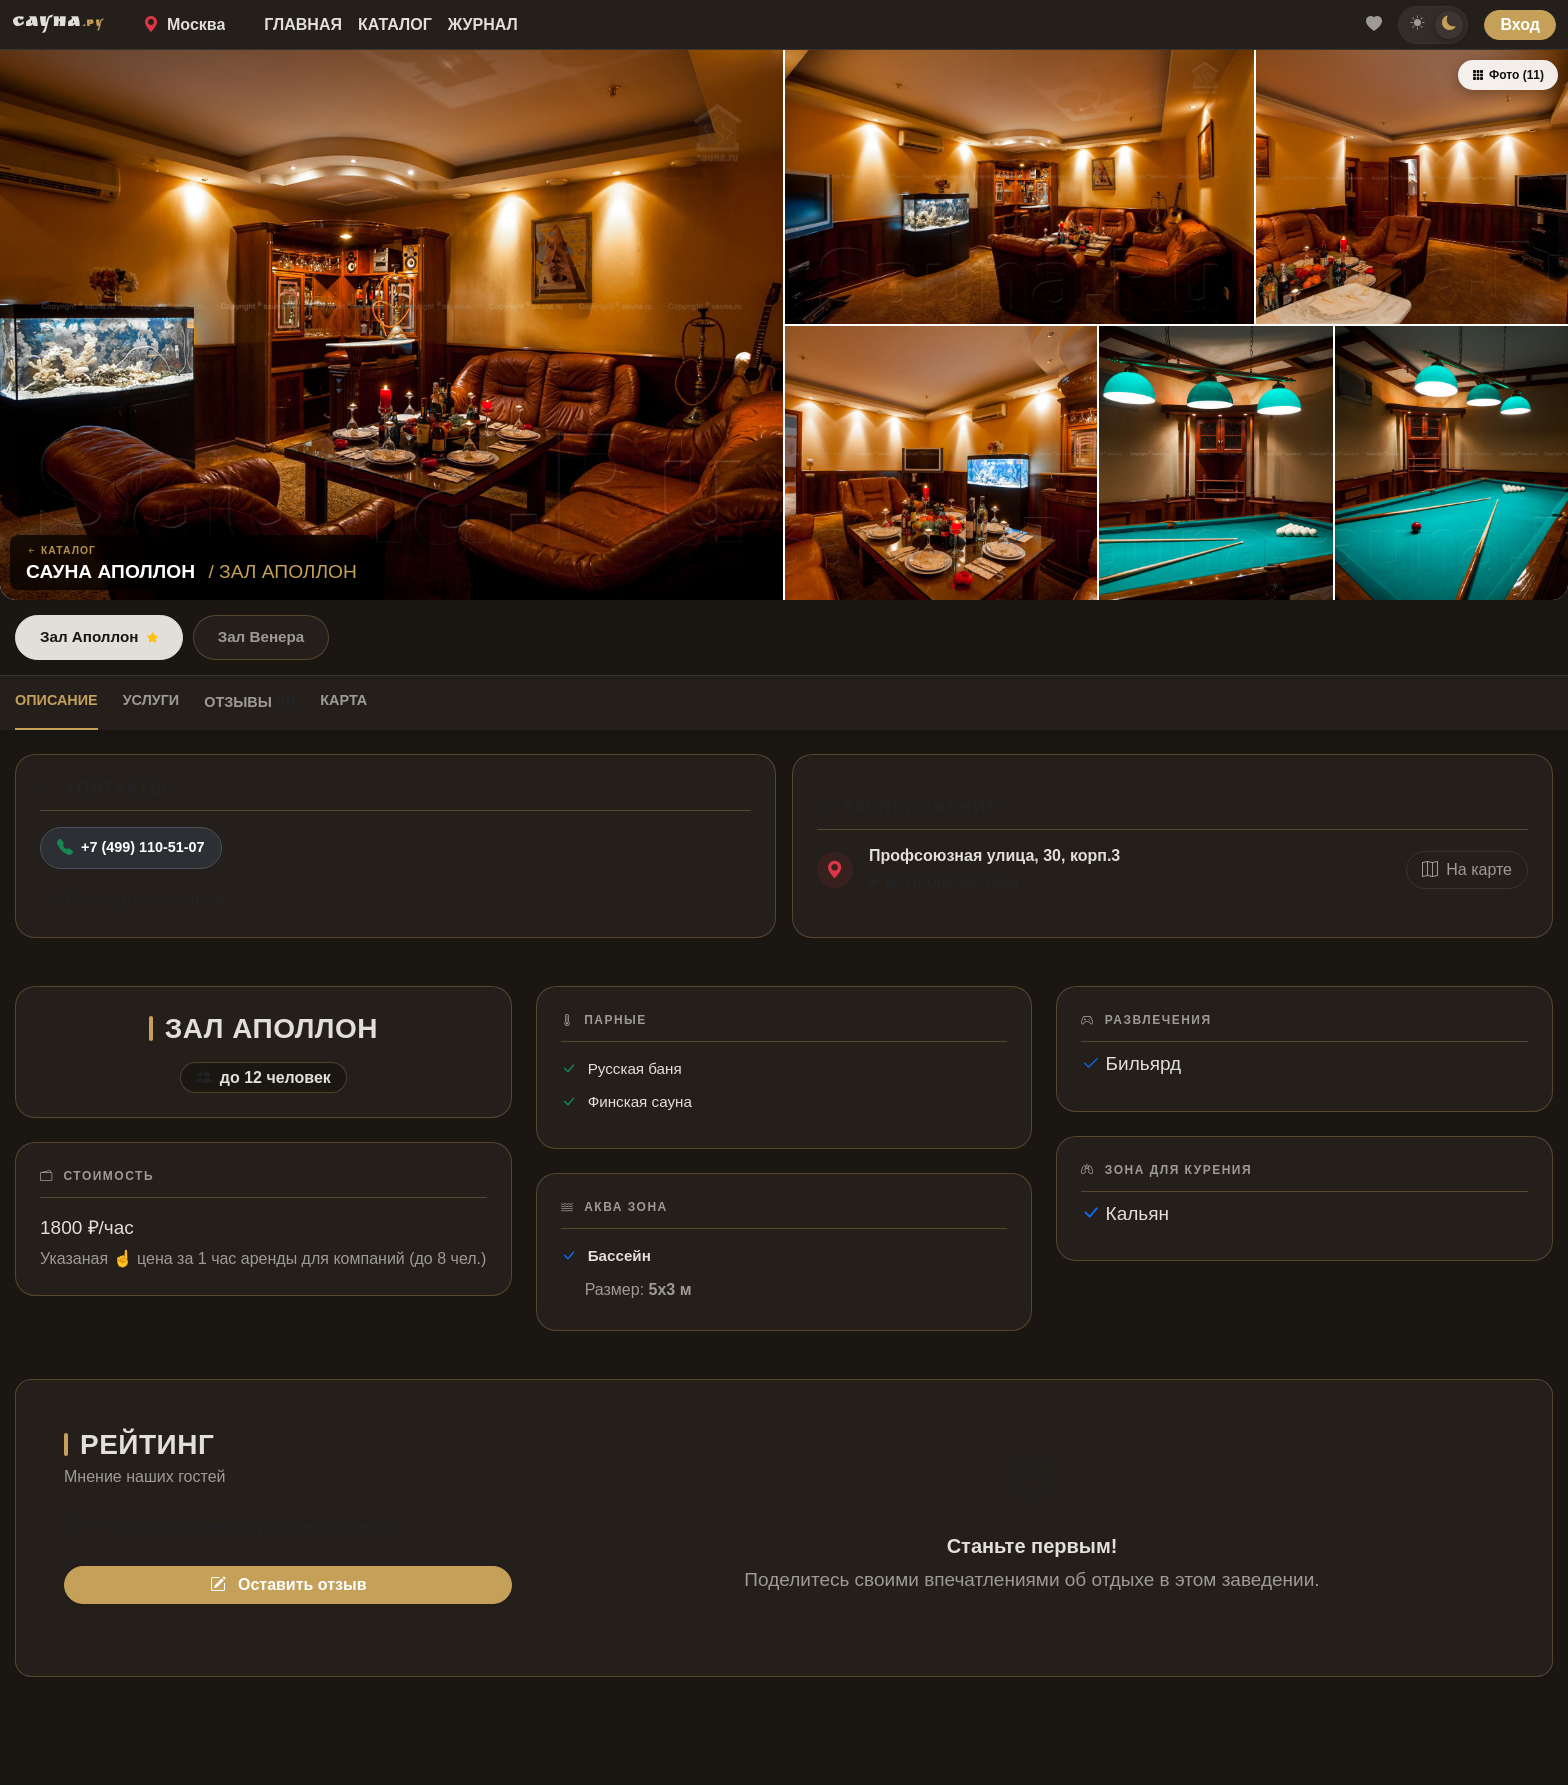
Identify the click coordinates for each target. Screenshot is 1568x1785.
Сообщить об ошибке (133, 899)
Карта (343, 700)
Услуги (151, 700)
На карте (1467, 869)
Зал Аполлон (99, 636)
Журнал (483, 24)
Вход (1520, 24)
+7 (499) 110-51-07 (131, 848)
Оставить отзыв (288, 1584)
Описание (56, 700)
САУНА (58, 23)
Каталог (395, 24)
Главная (303, 24)
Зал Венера (261, 636)
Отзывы (249, 701)
